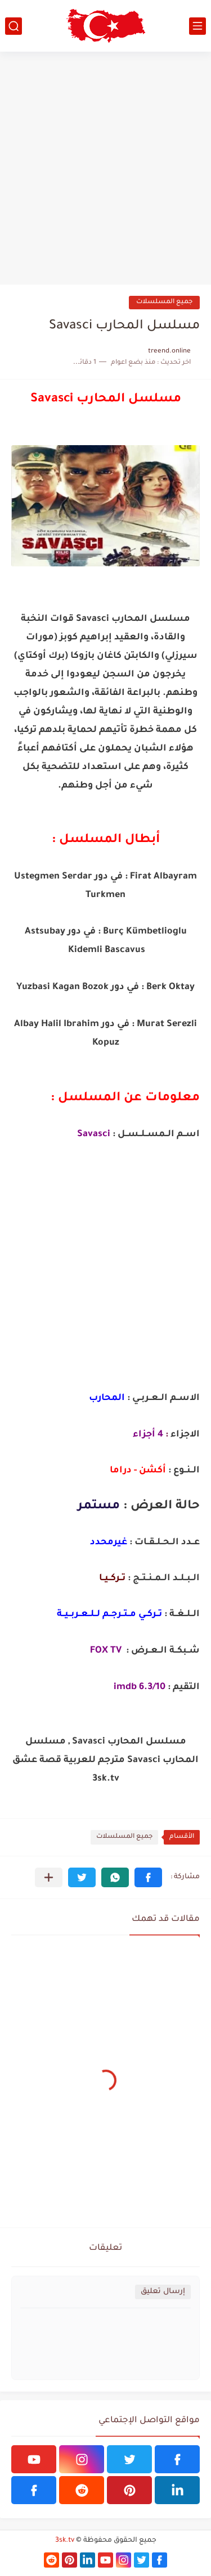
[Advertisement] (105, 168)
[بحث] (13, 26)
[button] (148, 1877)
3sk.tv (64, 2541)
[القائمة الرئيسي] (197, 26)
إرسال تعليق (163, 2291)
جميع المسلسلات (164, 302)
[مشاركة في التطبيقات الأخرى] (48, 1877)
